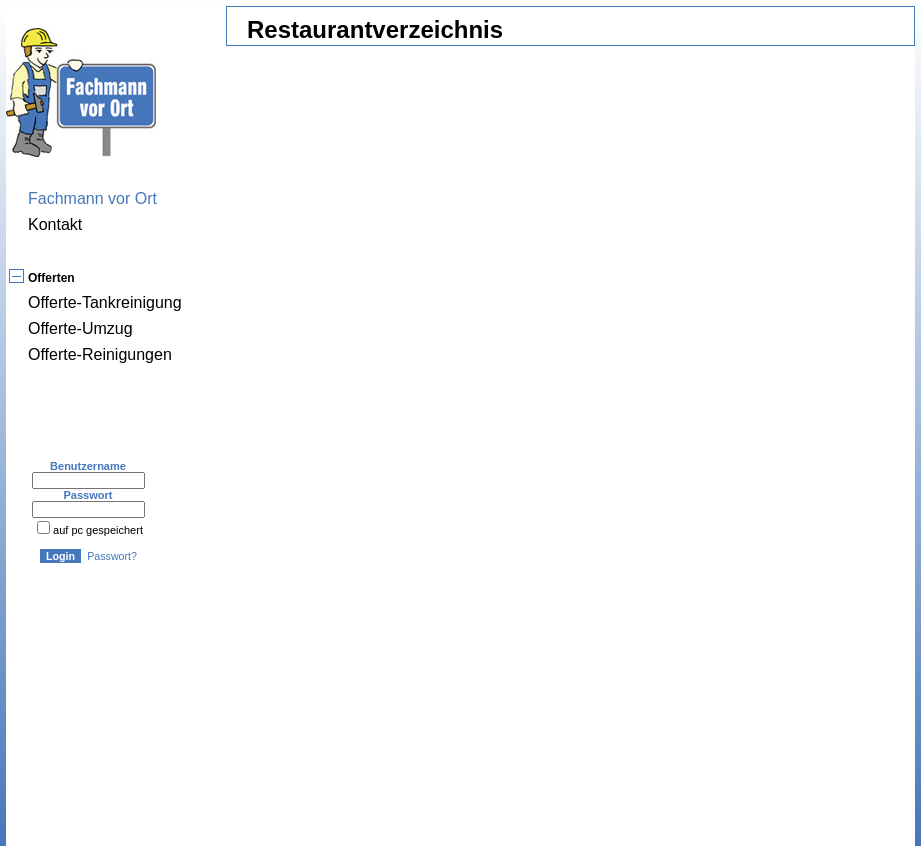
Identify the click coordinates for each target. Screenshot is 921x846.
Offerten (51, 278)
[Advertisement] (386, 647)
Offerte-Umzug (80, 328)
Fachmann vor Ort (92, 198)
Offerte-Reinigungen (100, 354)
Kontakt (55, 224)
